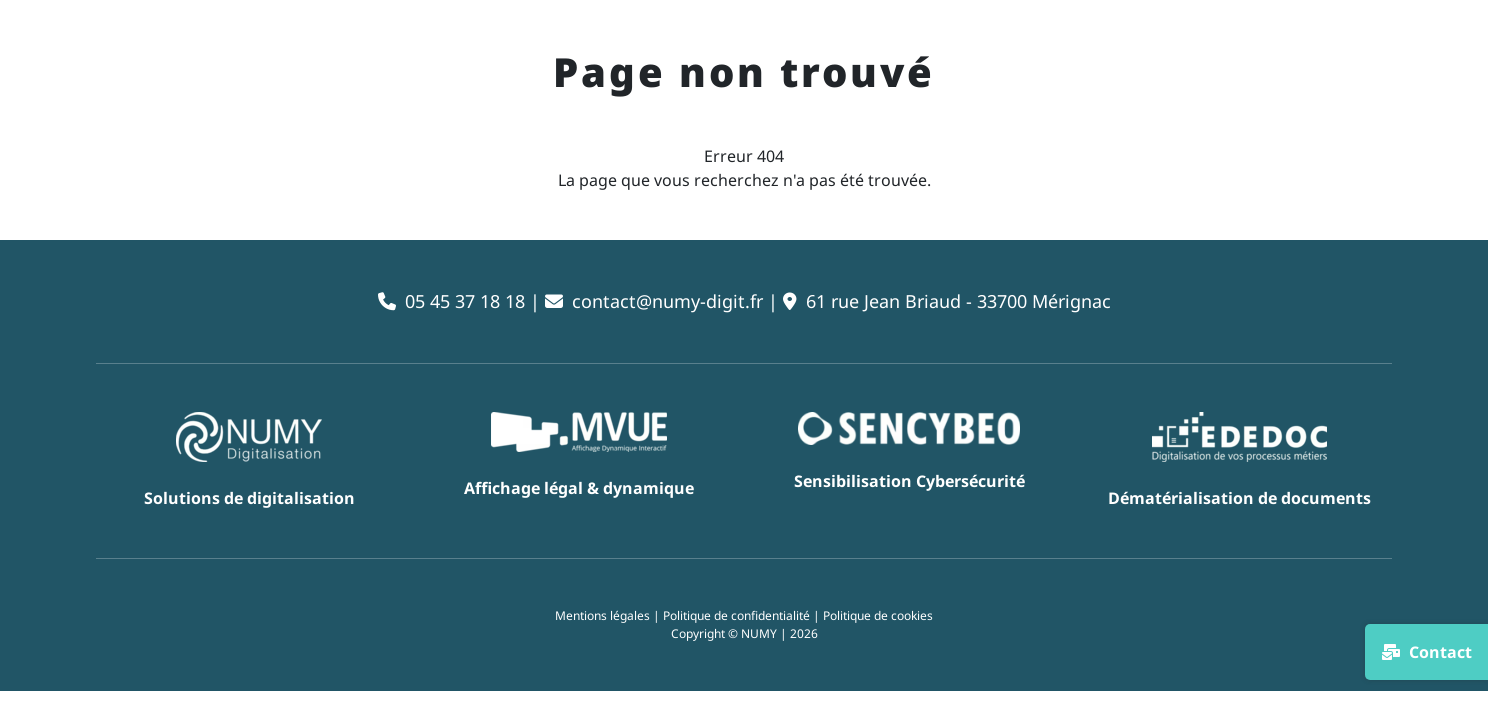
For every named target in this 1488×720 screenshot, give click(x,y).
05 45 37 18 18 (465, 301)
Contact (1426, 652)
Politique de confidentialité (736, 615)
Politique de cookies (878, 615)
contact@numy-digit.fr (667, 301)
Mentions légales (602, 615)
